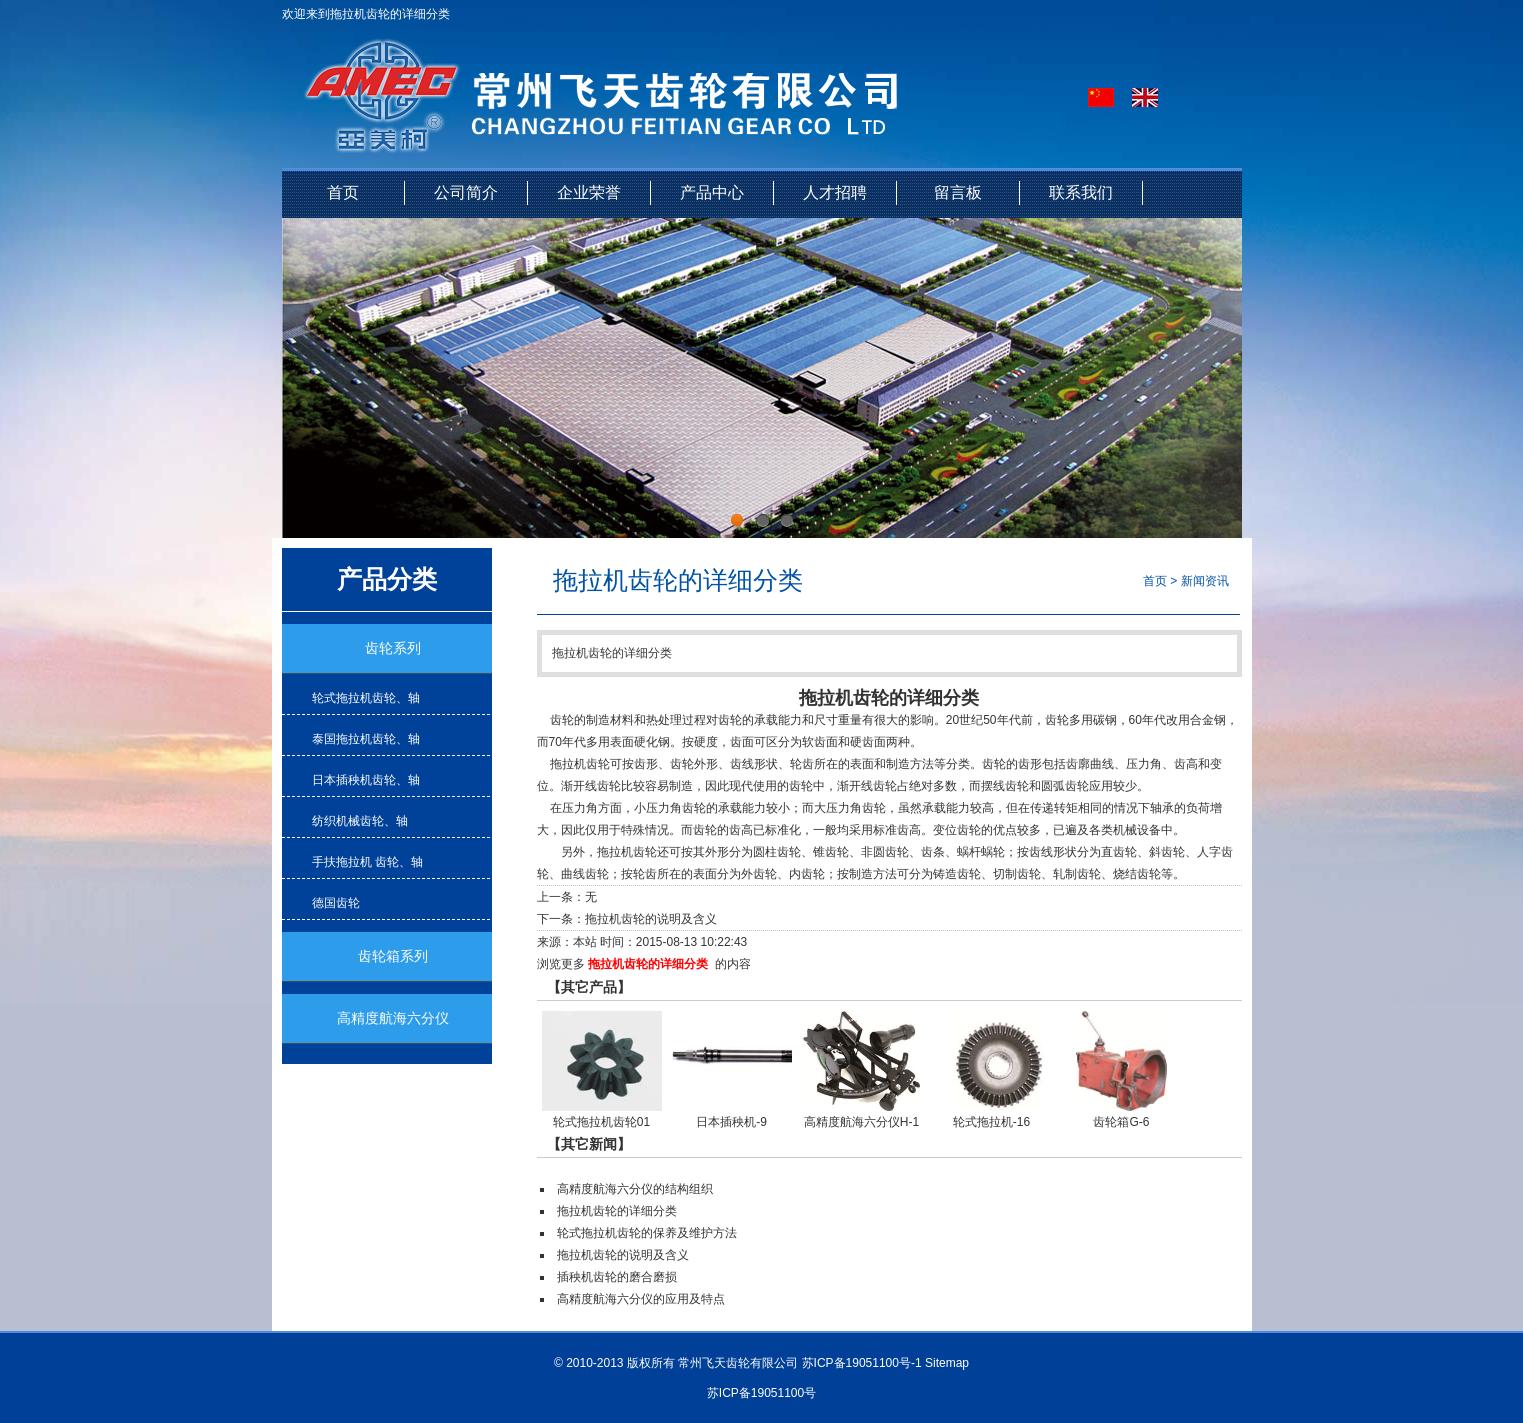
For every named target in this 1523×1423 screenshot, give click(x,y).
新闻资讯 (1205, 581)
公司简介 (466, 192)
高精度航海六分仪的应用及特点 (641, 1299)
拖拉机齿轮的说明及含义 (651, 919)
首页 (343, 192)
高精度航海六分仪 (393, 1018)
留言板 (958, 192)
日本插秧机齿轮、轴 (366, 780)
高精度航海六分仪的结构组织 (635, 1189)
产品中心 (712, 192)
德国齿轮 (336, 903)
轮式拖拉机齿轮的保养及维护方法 (647, 1233)
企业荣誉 (589, 192)
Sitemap (947, 1363)
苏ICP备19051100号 (761, 1393)
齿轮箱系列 (393, 956)
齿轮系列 (393, 648)
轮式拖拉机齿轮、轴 (366, 698)
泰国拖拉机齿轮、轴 (366, 739)
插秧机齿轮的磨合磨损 (617, 1277)
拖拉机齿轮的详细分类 (648, 964)
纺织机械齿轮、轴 (360, 821)
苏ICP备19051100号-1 (862, 1363)
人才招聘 (835, 192)
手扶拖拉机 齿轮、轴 (367, 862)
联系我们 (1081, 192)
